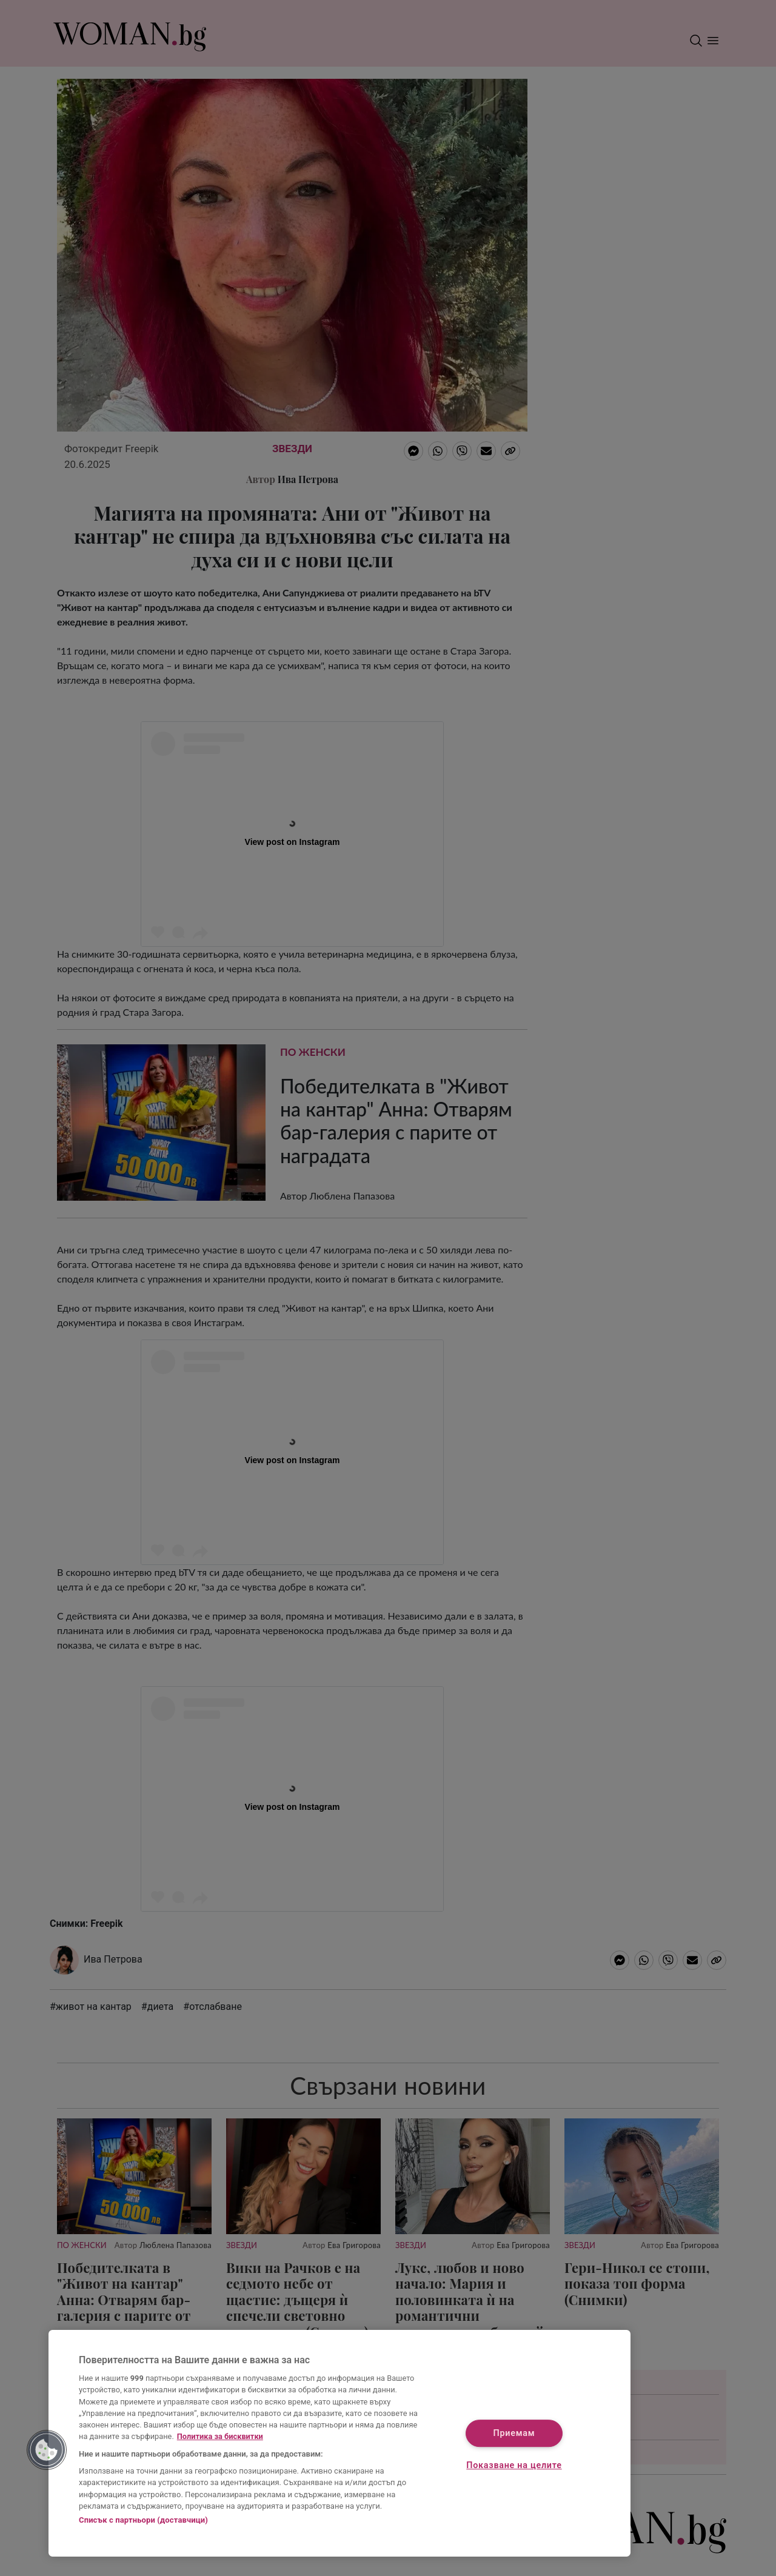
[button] (46, 2450)
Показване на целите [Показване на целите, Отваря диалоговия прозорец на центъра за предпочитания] (513, 2466)
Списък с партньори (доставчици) (143, 2519)
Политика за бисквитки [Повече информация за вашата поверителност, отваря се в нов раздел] (220, 2436)
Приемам (514, 2433)
